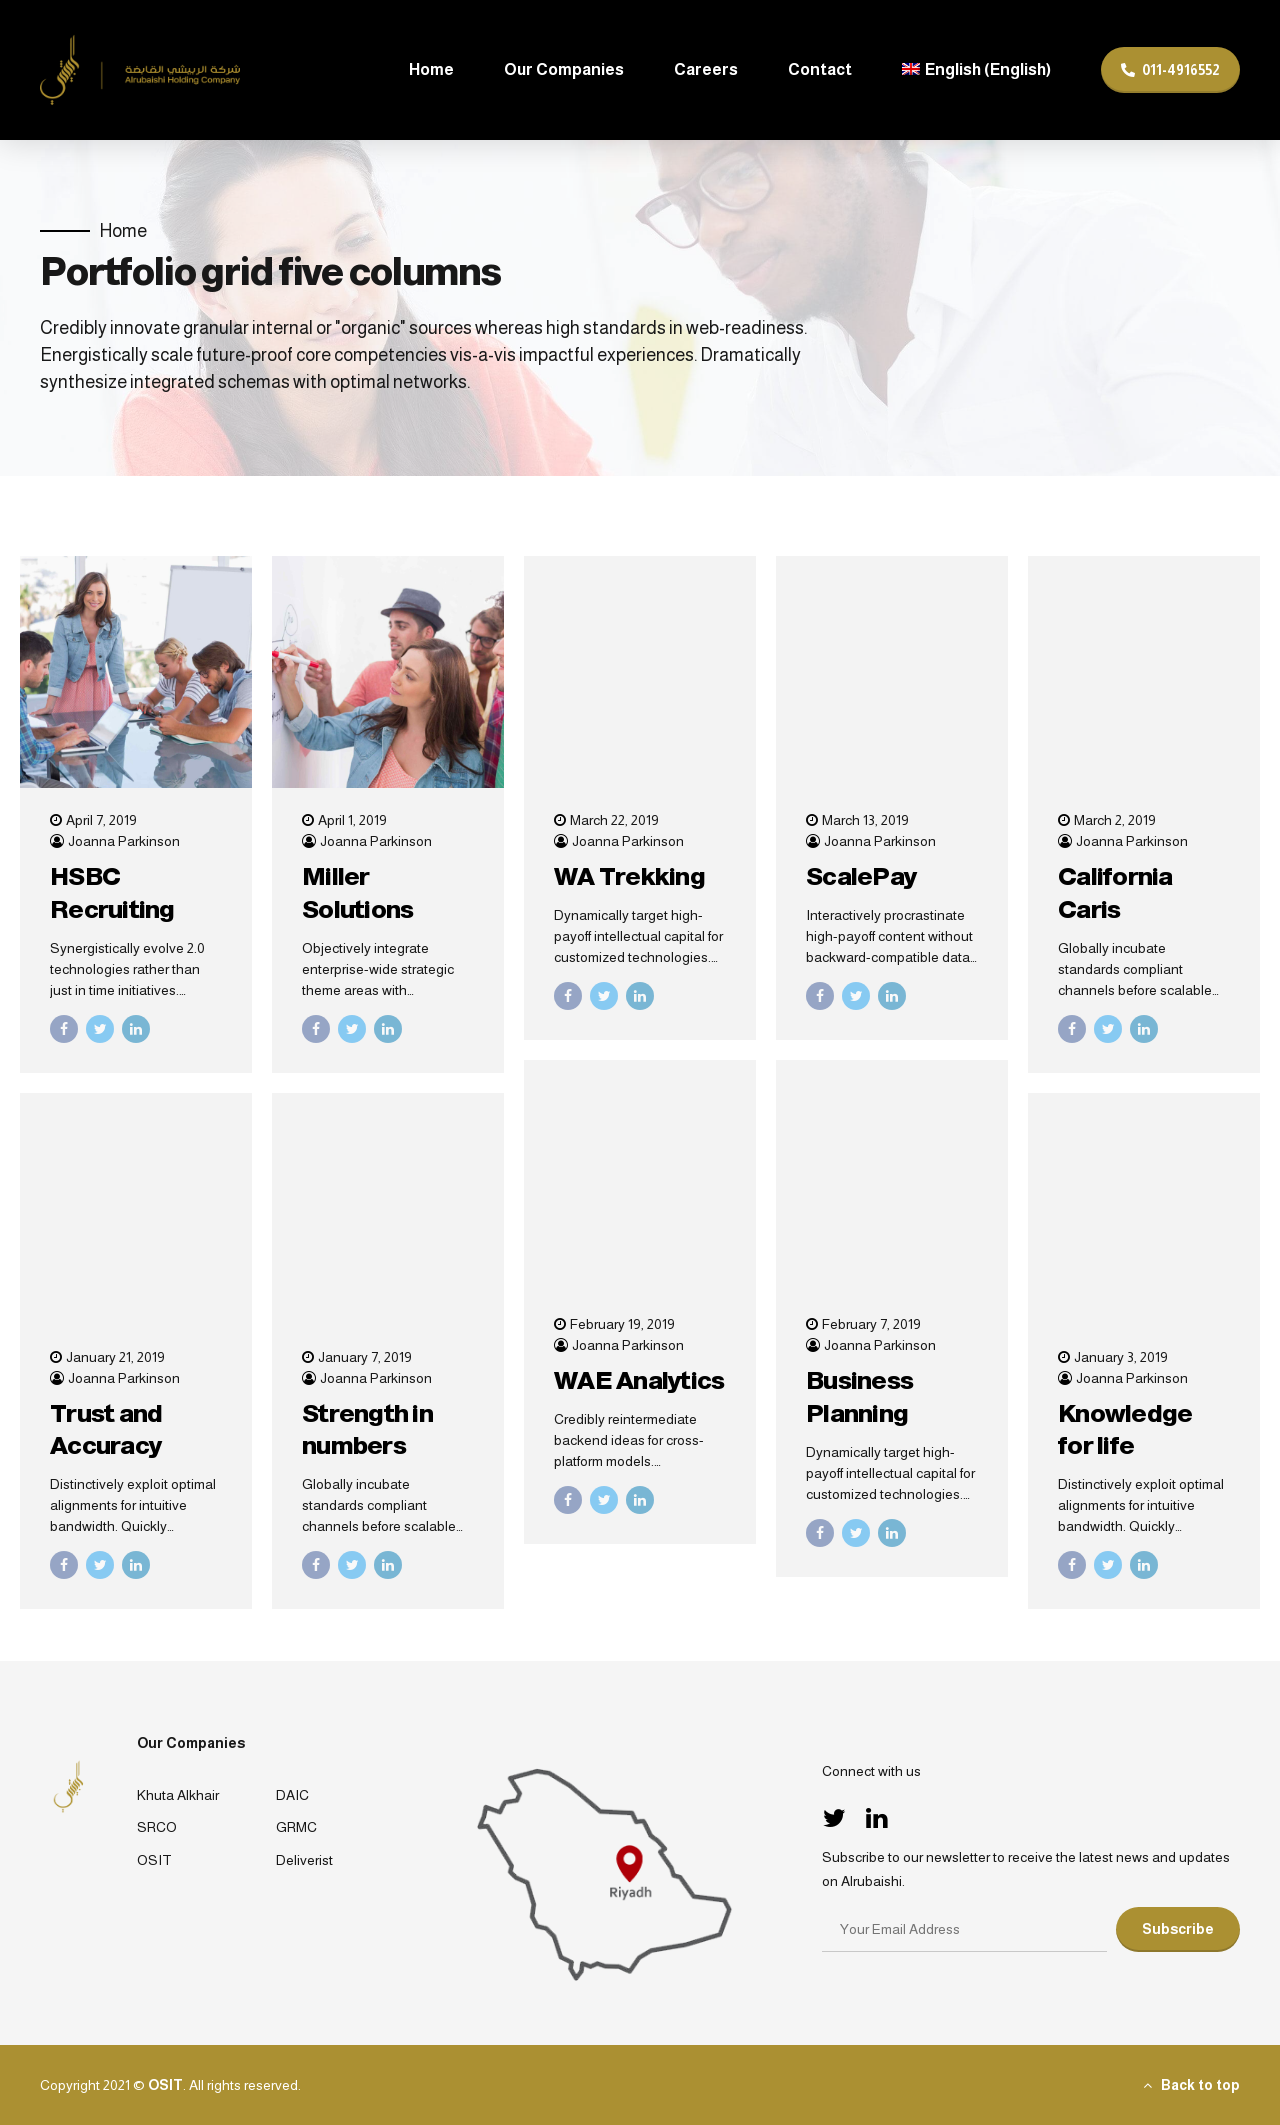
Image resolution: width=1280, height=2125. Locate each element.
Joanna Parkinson (124, 841)
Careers (706, 69)
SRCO (157, 1827)
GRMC (296, 1827)
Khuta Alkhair (178, 1795)
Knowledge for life (1125, 1429)
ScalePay (861, 876)
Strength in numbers (367, 1429)
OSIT (154, 1860)
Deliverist (304, 1860)
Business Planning (859, 1396)
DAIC (292, 1795)
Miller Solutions (357, 892)
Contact (820, 69)
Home (431, 69)
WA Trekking (629, 876)
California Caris (1115, 892)
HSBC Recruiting (112, 892)
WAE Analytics (639, 1380)
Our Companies (564, 69)
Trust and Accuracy (106, 1429)
